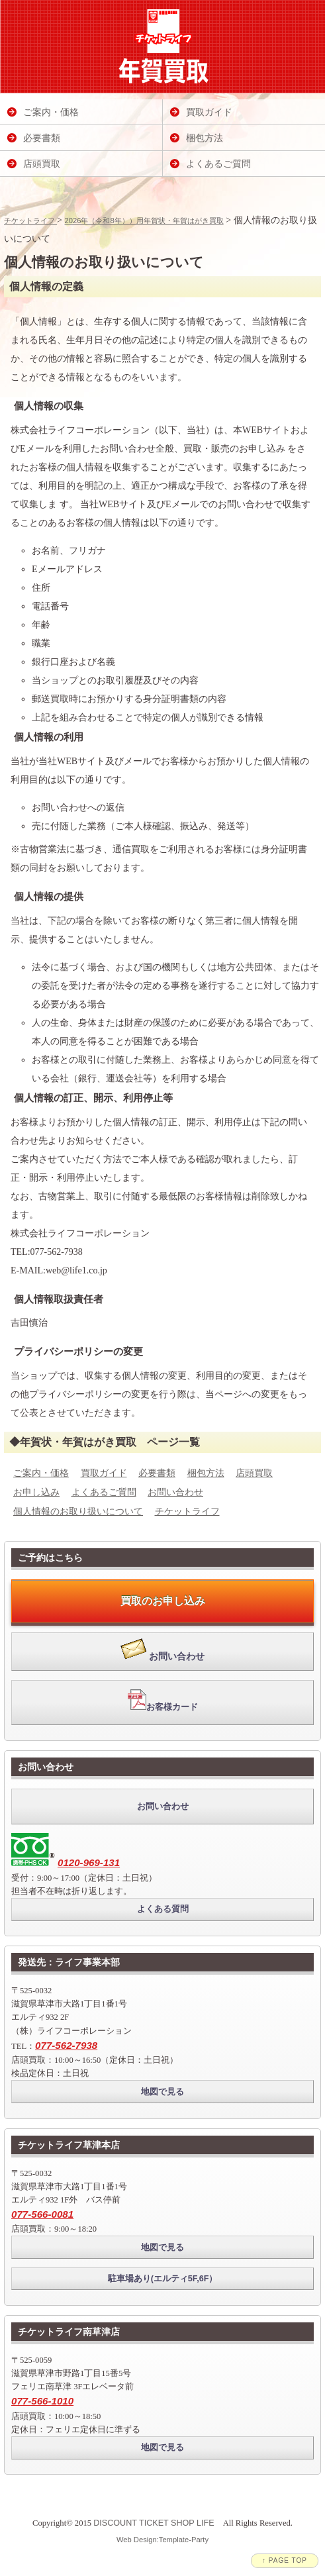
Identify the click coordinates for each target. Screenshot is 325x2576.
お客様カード (163, 1700)
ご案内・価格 (41, 1472)
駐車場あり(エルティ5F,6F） (163, 2278)
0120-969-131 (89, 1862)
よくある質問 (163, 1909)
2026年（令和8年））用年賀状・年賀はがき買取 (144, 220)
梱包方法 (205, 1472)
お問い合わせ (175, 1492)
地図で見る (162, 2092)
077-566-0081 (42, 2214)
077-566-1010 (42, 2400)
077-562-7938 (66, 2045)
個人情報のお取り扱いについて (78, 1511)
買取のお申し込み (162, 1601)
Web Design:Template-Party (162, 2540)
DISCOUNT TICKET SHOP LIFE (153, 2523)
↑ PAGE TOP (284, 2560)
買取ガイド (104, 1472)
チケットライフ (30, 220)
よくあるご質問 (103, 1492)
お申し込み (36, 1492)
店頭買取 (254, 1472)
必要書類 (156, 1472)
